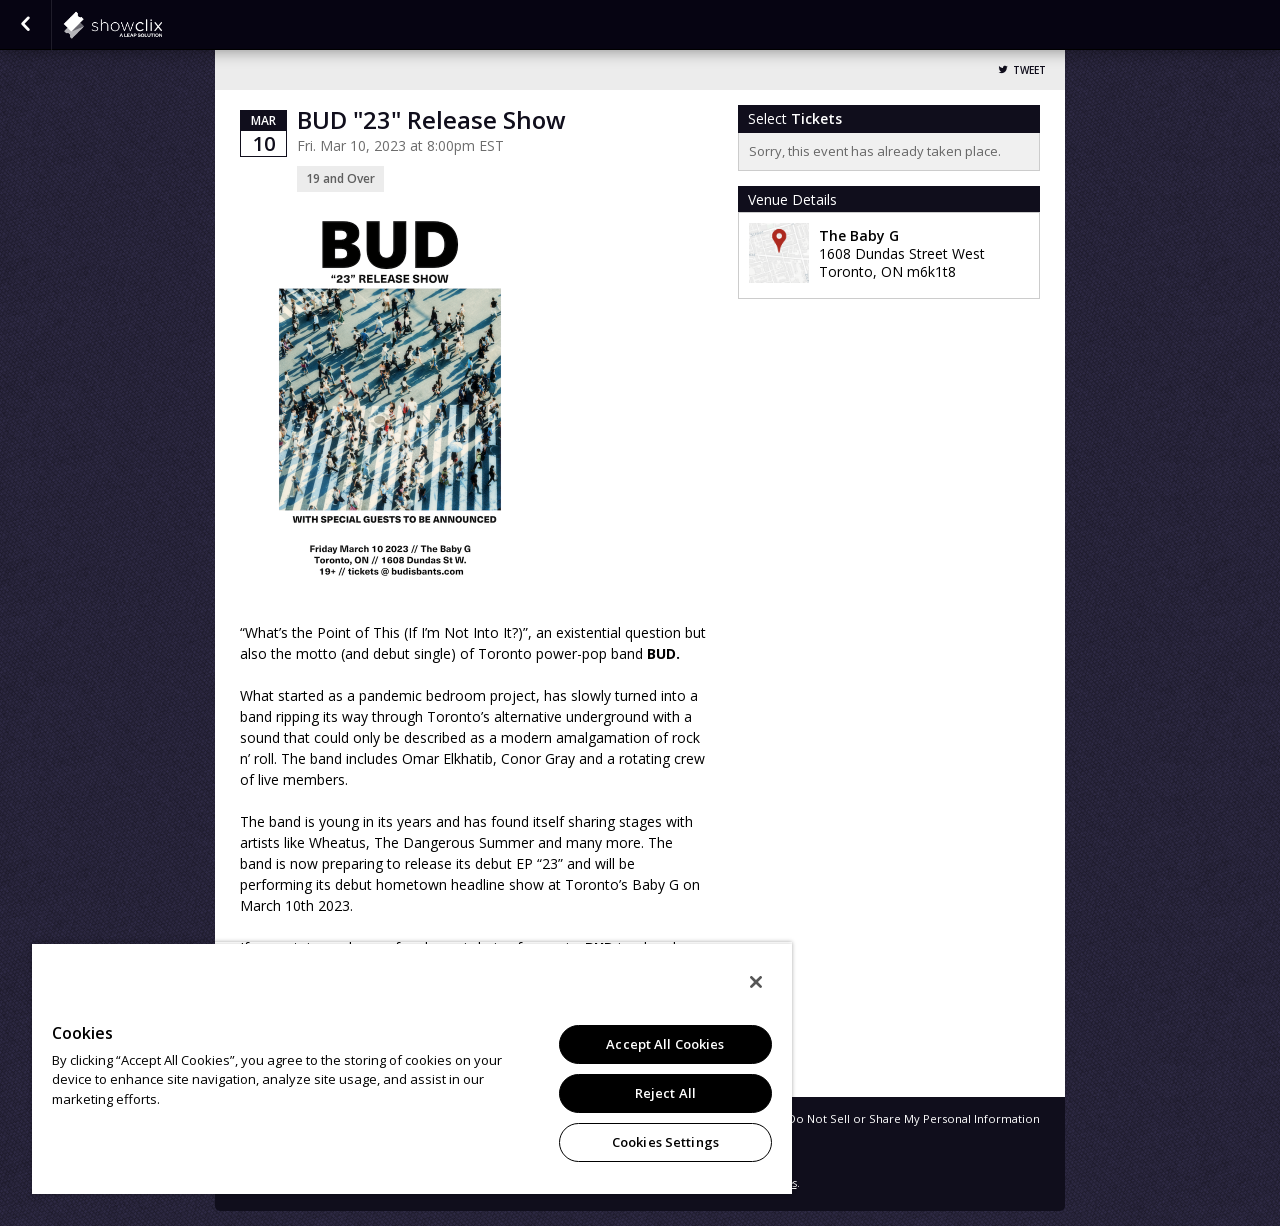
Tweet (1029, 70)
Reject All (665, 1093)
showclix (162, 25)
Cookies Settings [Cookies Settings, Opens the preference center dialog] (665, 1142)
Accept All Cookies (665, 1044)
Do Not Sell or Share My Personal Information (914, 1118)
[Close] (756, 982)
